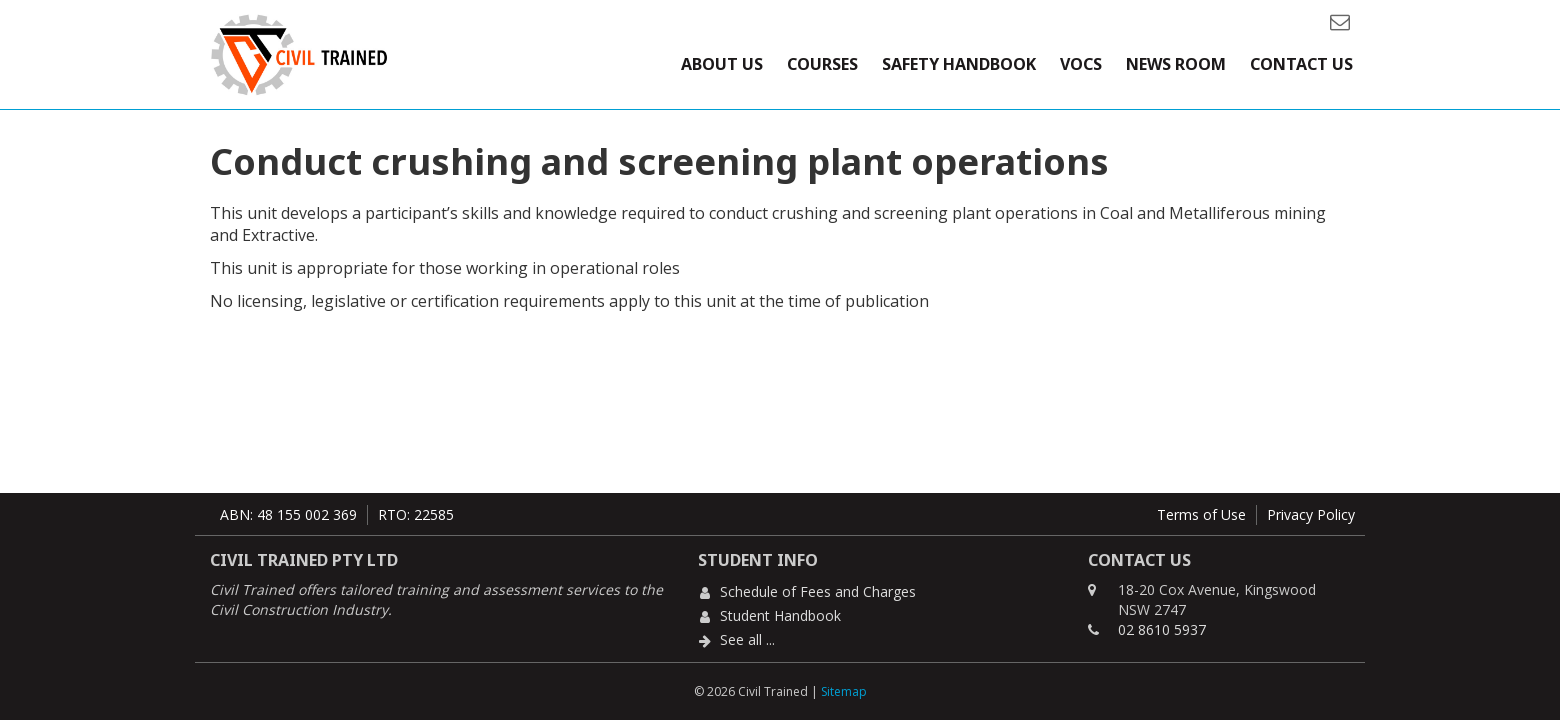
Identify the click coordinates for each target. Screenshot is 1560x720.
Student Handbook (780, 615)
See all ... (747, 639)
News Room (1176, 64)
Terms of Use (1201, 514)
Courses (822, 64)
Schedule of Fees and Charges (818, 591)
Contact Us (1301, 64)
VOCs (1081, 64)
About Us (722, 64)
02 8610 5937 (1162, 629)
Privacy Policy (1311, 514)
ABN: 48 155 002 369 (288, 514)
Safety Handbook (959, 64)
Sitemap (844, 691)
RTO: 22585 (416, 514)
